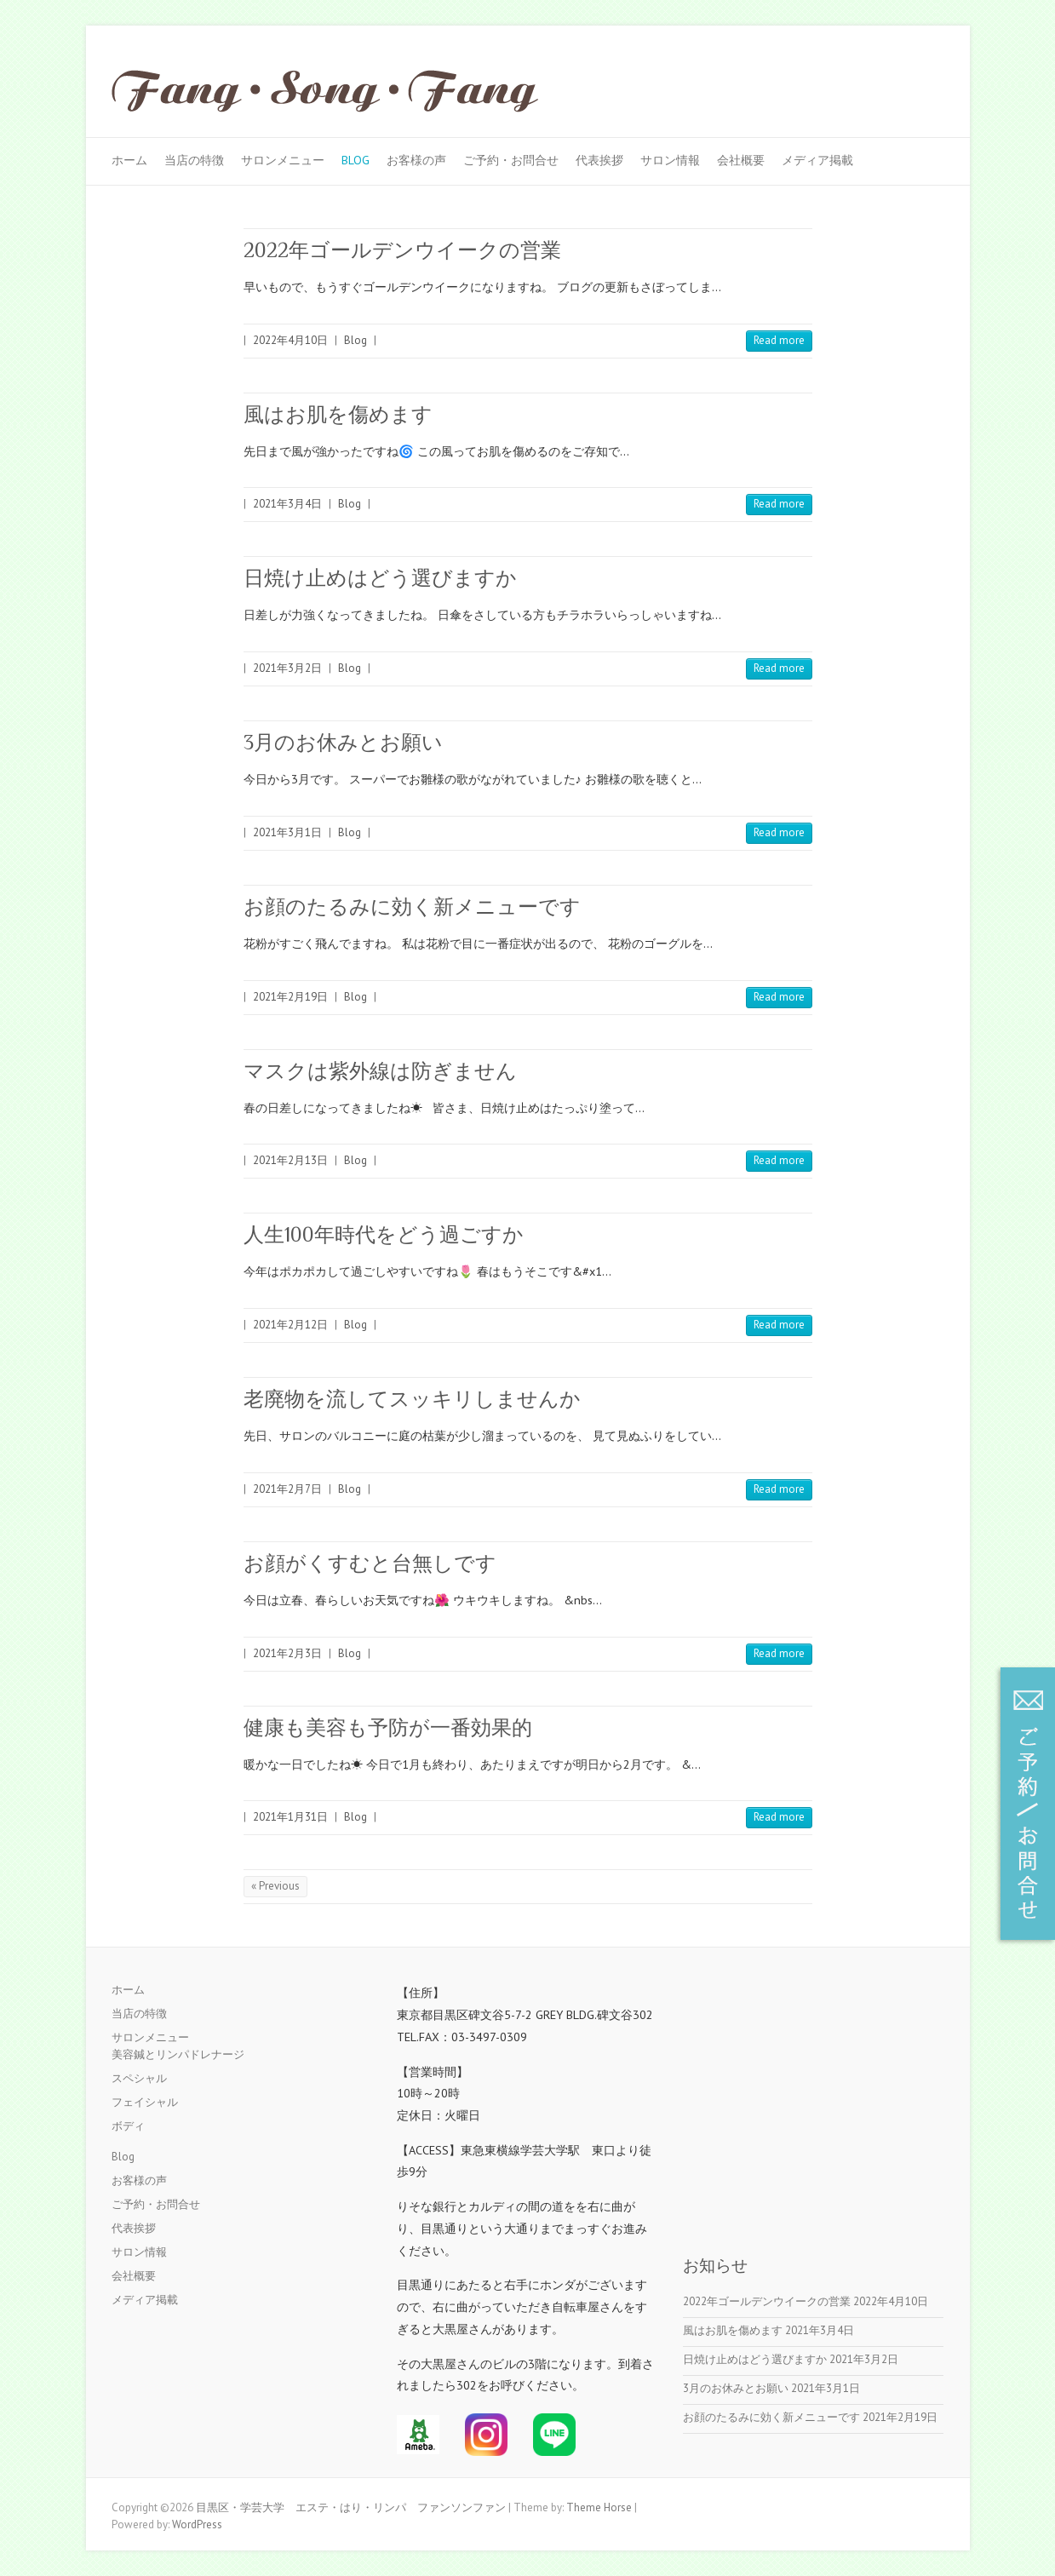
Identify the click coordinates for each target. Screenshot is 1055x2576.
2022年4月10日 (290, 340)
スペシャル (139, 2078)
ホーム (129, 160)
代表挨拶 (599, 160)
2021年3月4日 (287, 503)
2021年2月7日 (287, 1489)
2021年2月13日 (290, 1160)
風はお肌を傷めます (338, 414)
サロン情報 (670, 160)
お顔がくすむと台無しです (370, 1563)
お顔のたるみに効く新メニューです (412, 906)
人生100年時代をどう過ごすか (384, 1234)
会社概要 (741, 160)
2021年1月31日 (290, 1817)
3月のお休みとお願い (343, 742)
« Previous (275, 1886)
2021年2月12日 (290, 1324)
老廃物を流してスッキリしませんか (412, 1398)
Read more (779, 340)
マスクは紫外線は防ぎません (380, 1070)
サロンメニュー (282, 160)
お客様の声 (416, 160)
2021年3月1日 (287, 832)
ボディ (128, 2126)
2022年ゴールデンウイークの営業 (402, 249)
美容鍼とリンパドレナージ (178, 2054)
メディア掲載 (817, 160)
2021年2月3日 (287, 1653)
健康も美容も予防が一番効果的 (388, 1727)
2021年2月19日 (290, 997)
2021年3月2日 (287, 668)
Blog (355, 160)
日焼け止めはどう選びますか (380, 577)
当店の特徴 (194, 160)
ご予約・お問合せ (511, 160)
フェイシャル (145, 2102)
